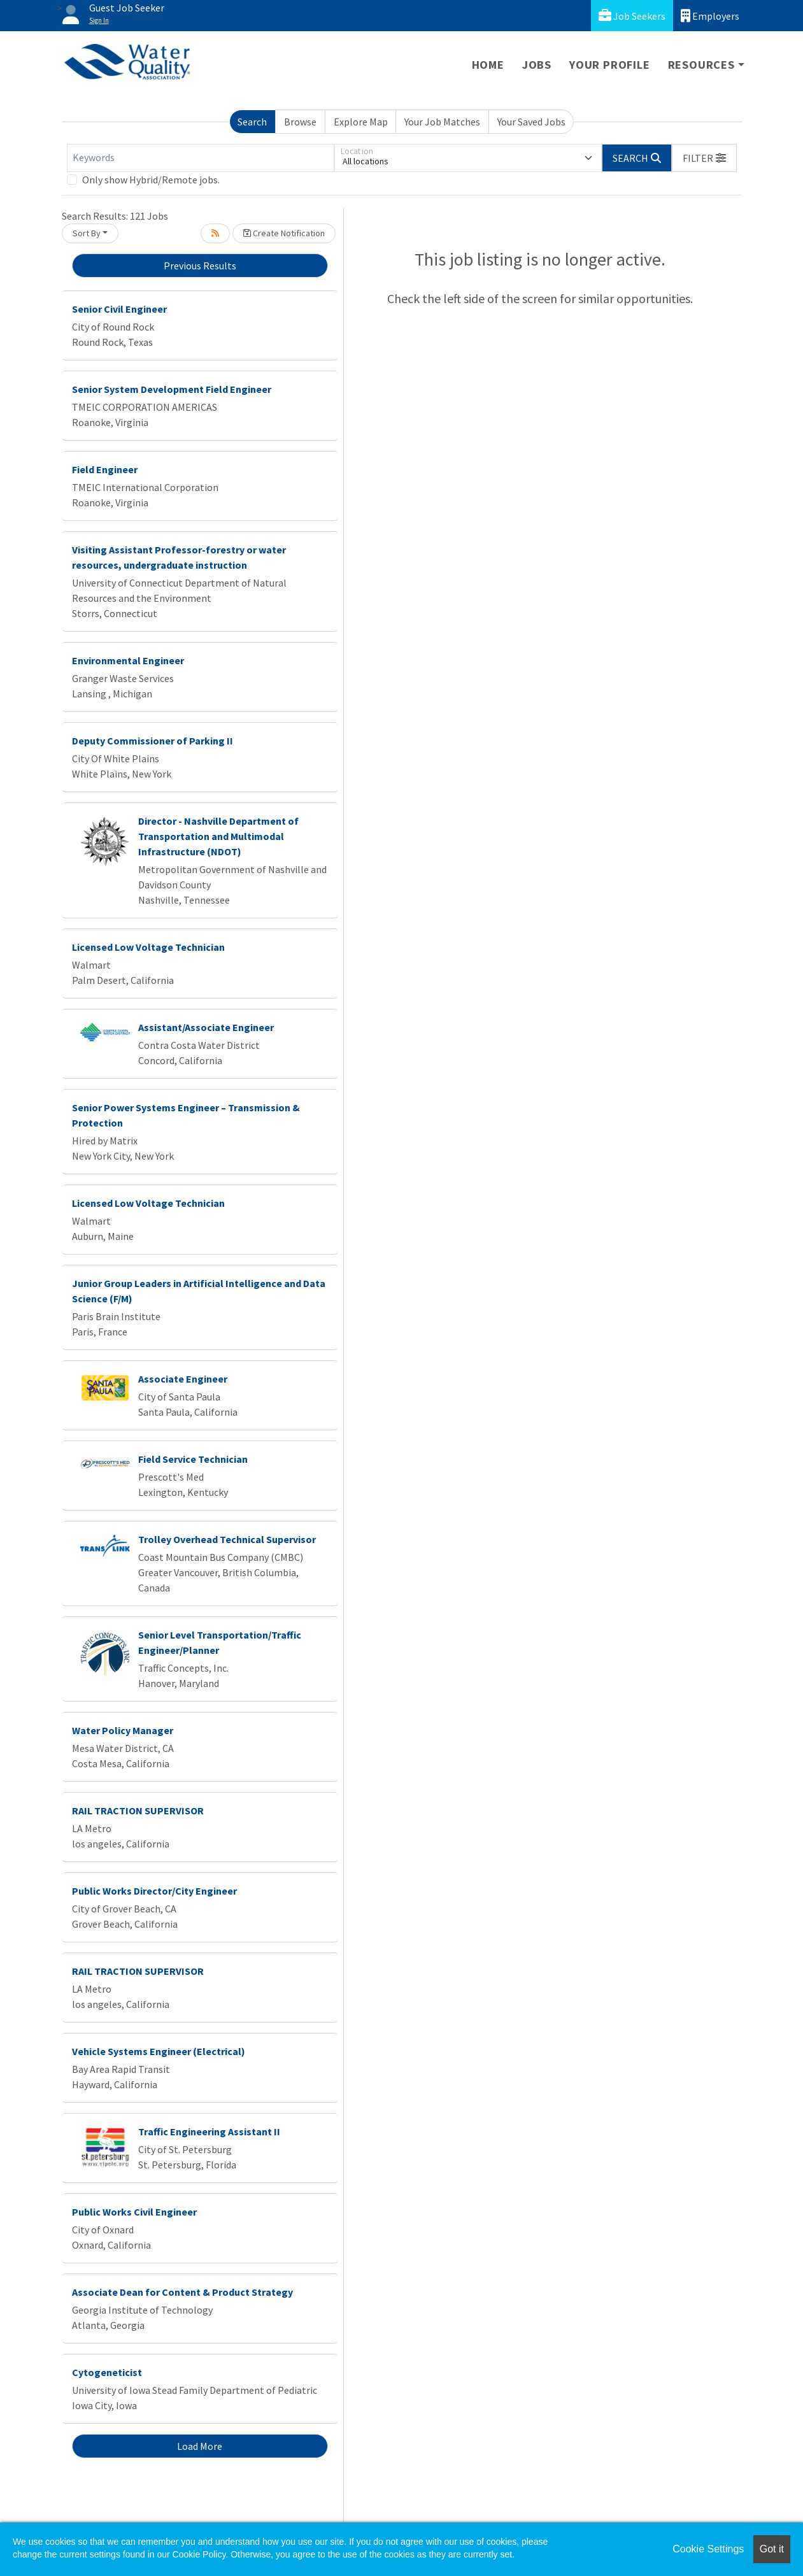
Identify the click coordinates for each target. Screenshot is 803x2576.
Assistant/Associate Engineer (206, 1027)
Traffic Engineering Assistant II (209, 2131)
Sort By (87, 233)
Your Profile (609, 64)
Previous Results (200, 265)
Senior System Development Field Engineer (171, 389)
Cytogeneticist (107, 2372)
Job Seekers (632, 16)
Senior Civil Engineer (119, 308)
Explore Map (361, 121)
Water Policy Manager (122, 1730)
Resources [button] (701, 64)
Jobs (536, 64)
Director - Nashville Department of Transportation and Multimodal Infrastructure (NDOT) (218, 836)
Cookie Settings (708, 2549)
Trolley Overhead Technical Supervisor (227, 1539)
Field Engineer (105, 469)
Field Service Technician (193, 1459)
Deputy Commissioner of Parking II (152, 740)
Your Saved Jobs (531, 121)
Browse (300, 121)
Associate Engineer (182, 1378)
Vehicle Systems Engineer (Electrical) (158, 2051)
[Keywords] (200, 158)
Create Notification (284, 233)
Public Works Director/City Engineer (154, 1890)
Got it (772, 2549)
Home (488, 64)
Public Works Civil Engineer (134, 2211)
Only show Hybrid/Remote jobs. (151, 179)
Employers (710, 16)
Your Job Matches (442, 121)
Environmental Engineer (128, 660)
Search (252, 121)
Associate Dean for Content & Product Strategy (182, 2292)
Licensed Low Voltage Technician (148, 947)
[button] (704, 158)
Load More (199, 2446)
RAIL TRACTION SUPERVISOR (138, 1810)
